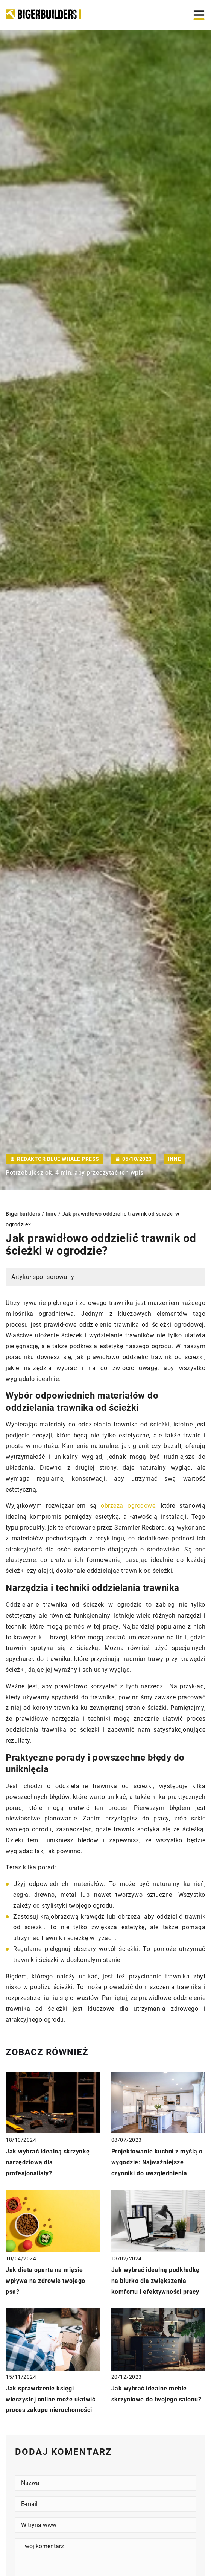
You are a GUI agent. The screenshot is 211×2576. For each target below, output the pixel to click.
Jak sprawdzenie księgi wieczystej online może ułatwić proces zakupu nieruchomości (50, 2399)
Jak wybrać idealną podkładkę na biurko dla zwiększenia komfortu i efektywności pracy (155, 2280)
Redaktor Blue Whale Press (58, 1159)
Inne (174, 1159)
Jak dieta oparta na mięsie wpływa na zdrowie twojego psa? (45, 2280)
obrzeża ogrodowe (128, 1505)
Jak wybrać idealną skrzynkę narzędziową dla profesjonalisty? (48, 2162)
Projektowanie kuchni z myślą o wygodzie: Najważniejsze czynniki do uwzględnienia (157, 2162)
